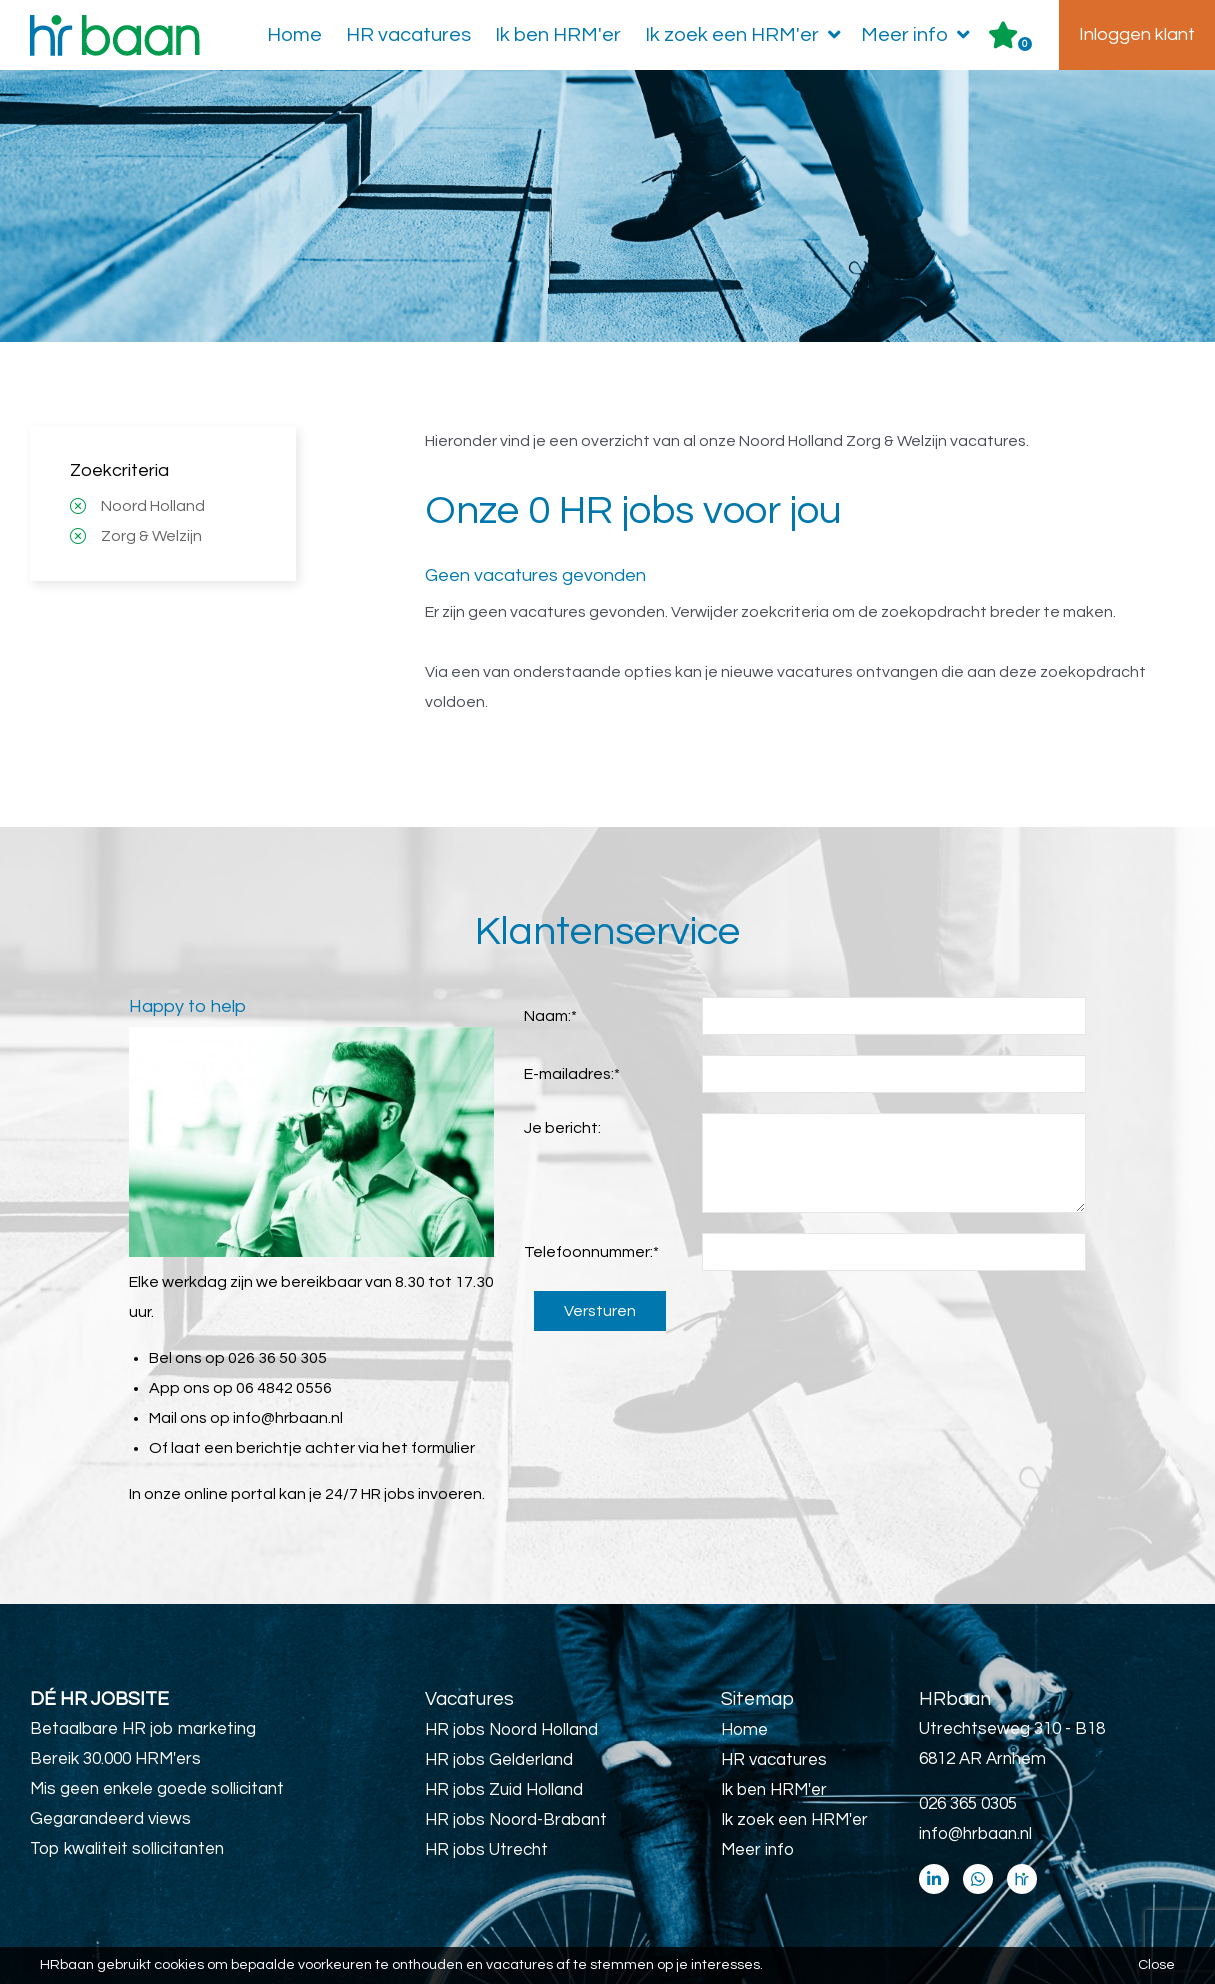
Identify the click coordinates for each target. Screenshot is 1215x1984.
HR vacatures (408, 35)
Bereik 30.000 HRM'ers (115, 1759)
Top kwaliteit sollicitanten (127, 1849)
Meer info (919, 35)
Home (294, 35)
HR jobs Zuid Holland (504, 1790)
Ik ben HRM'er (558, 35)
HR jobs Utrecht (486, 1850)
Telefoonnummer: (591, 1252)
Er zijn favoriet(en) (1025, 44)
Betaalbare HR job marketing (143, 1729)
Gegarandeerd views (110, 1819)
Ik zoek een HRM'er (747, 35)
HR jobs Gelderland (499, 1760)
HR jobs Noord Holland (511, 1730)
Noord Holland (153, 506)
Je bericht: (562, 1128)
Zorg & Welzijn (151, 536)
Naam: (550, 1016)
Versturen (600, 1311)
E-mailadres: (572, 1074)
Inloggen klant (1137, 34)
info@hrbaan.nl (288, 1418)
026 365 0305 (968, 1804)
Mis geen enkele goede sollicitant (157, 1789)
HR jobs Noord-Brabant (516, 1820)
